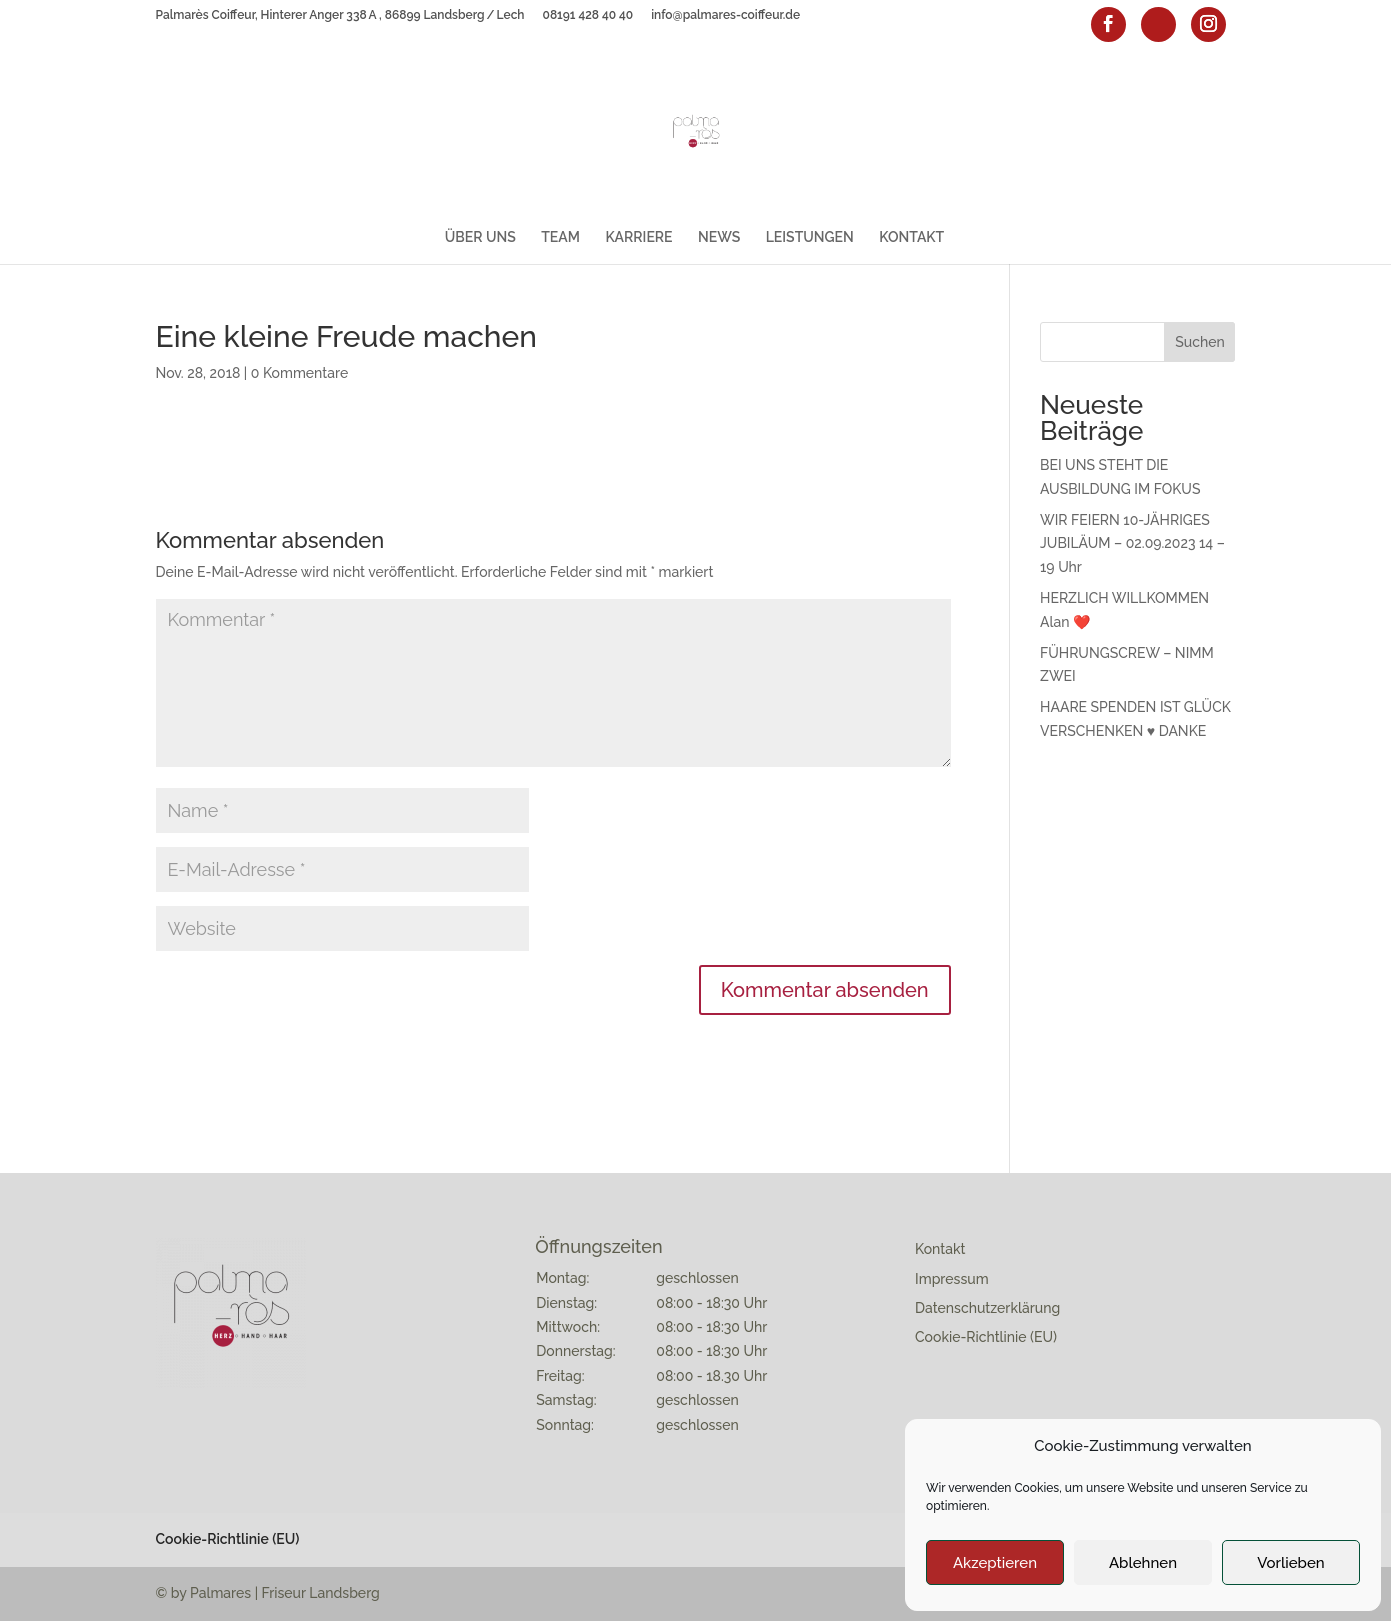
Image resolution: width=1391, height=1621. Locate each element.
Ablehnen (1143, 1563)
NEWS (719, 237)
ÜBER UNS (480, 237)
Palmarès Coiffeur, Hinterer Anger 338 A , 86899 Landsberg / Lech (340, 15)
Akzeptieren (995, 1563)
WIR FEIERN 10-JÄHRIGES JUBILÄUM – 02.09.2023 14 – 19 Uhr (1132, 544)
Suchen (1200, 342)
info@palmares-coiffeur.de (725, 15)
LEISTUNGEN (810, 237)
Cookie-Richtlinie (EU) (986, 1337)
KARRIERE (638, 237)
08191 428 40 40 (588, 15)
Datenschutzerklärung (987, 1308)
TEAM (560, 237)
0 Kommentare (299, 373)
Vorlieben (1290, 1563)
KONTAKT (911, 237)
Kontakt (940, 1249)
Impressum (952, 1279)
